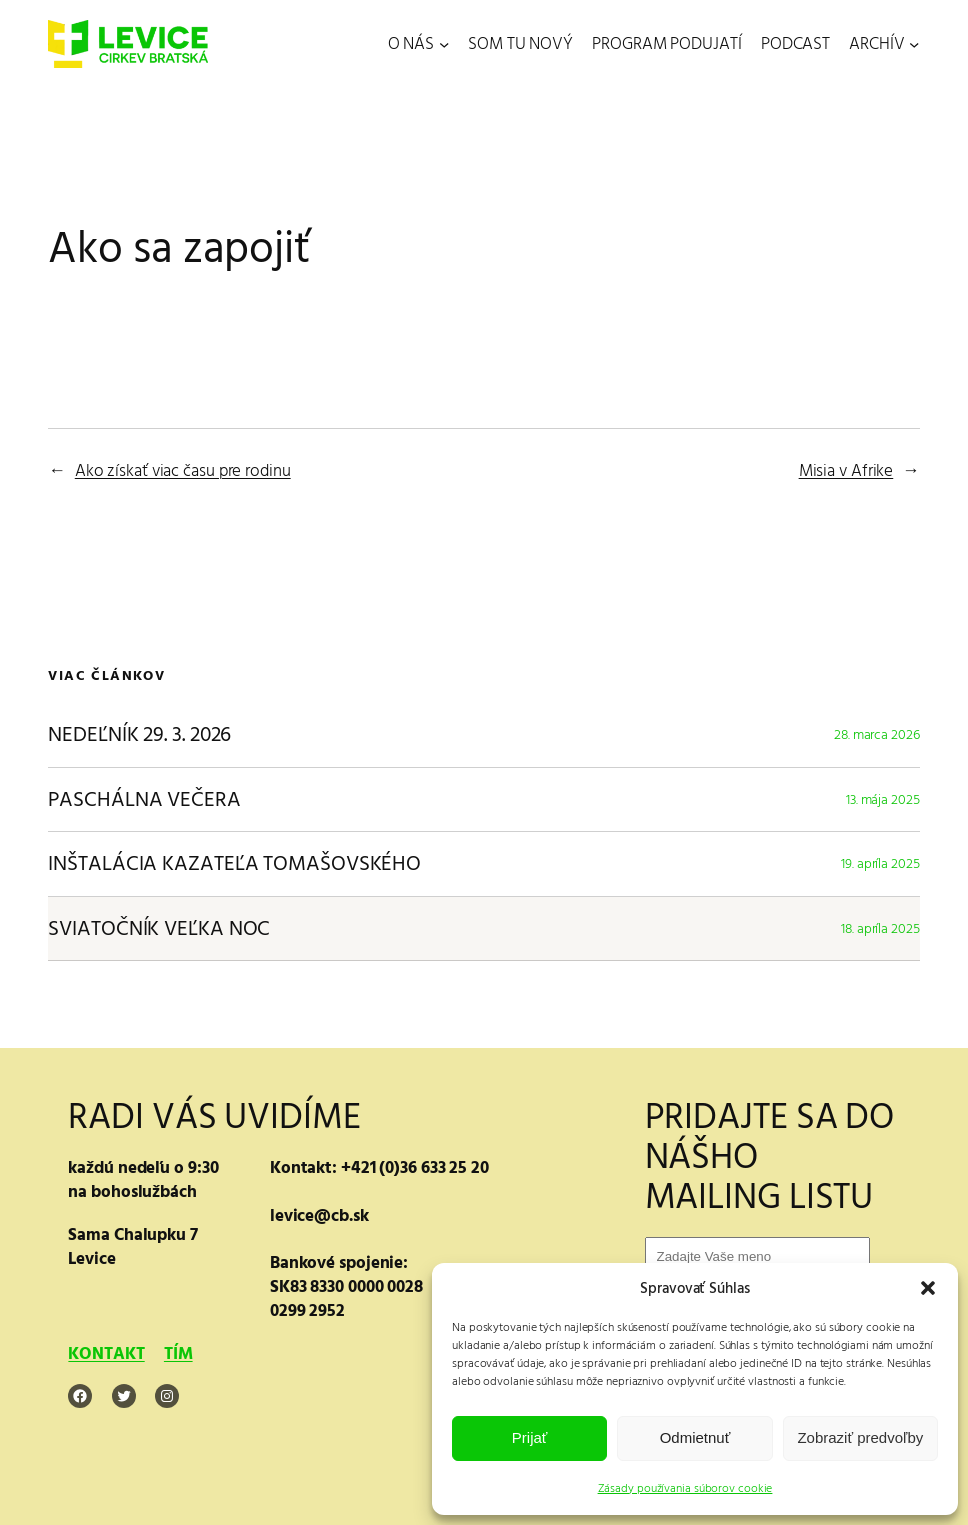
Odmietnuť (695, 1437)
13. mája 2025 (883, 799)
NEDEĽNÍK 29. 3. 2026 (139, 735)
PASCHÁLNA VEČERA (144, 800)
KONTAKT (106, 1353)
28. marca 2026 (877, 734)
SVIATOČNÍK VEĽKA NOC (159, 929)
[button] (928, 1288)
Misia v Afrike (846, 471)
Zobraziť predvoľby (860, 1437)
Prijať (530, 1437)
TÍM (178, 1353)
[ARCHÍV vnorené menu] (914, 44)
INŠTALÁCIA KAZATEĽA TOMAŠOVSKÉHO (234, 864)
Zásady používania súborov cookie (685, 1488)
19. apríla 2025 (880, 863)
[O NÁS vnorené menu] (444, 44)
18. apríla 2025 (880, 928)
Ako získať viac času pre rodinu (183, 471)
